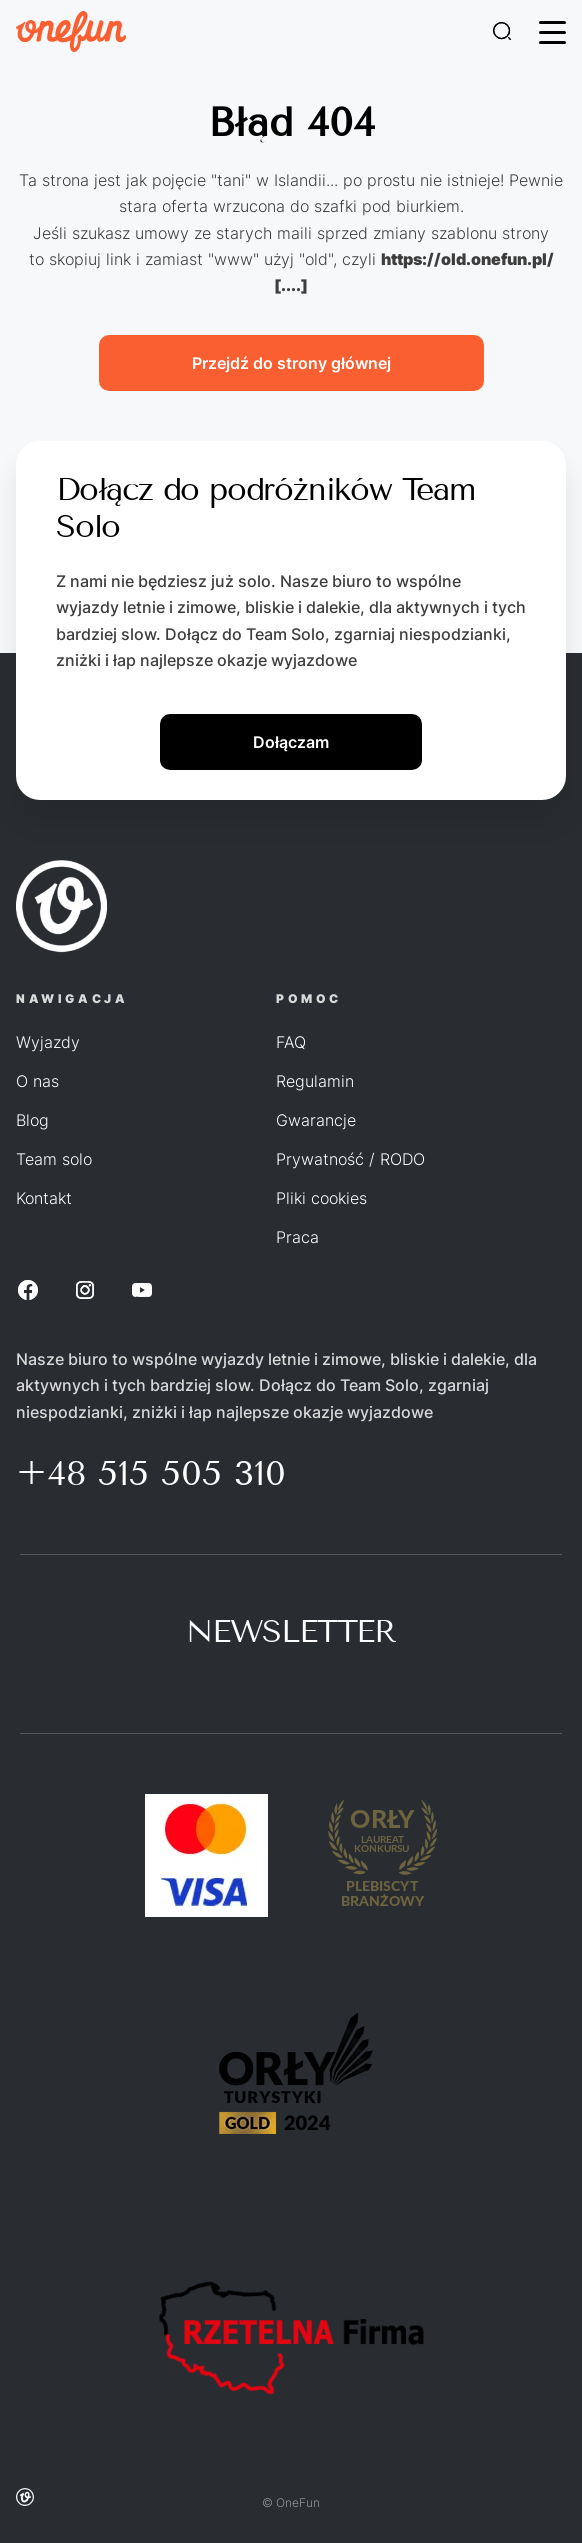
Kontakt (44, 1198)
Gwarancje (316, 1120)
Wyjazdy (48, 1042)
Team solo (54, 1159)
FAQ (291, 1042)
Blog (32, 1120)
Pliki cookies (321, 1198)
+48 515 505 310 (151, 1473)
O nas (37, 1081)
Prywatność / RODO (350, 1159)
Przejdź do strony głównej (291, 363)
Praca (297, 1237)
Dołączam (291, 742)
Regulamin (315, 1081)
